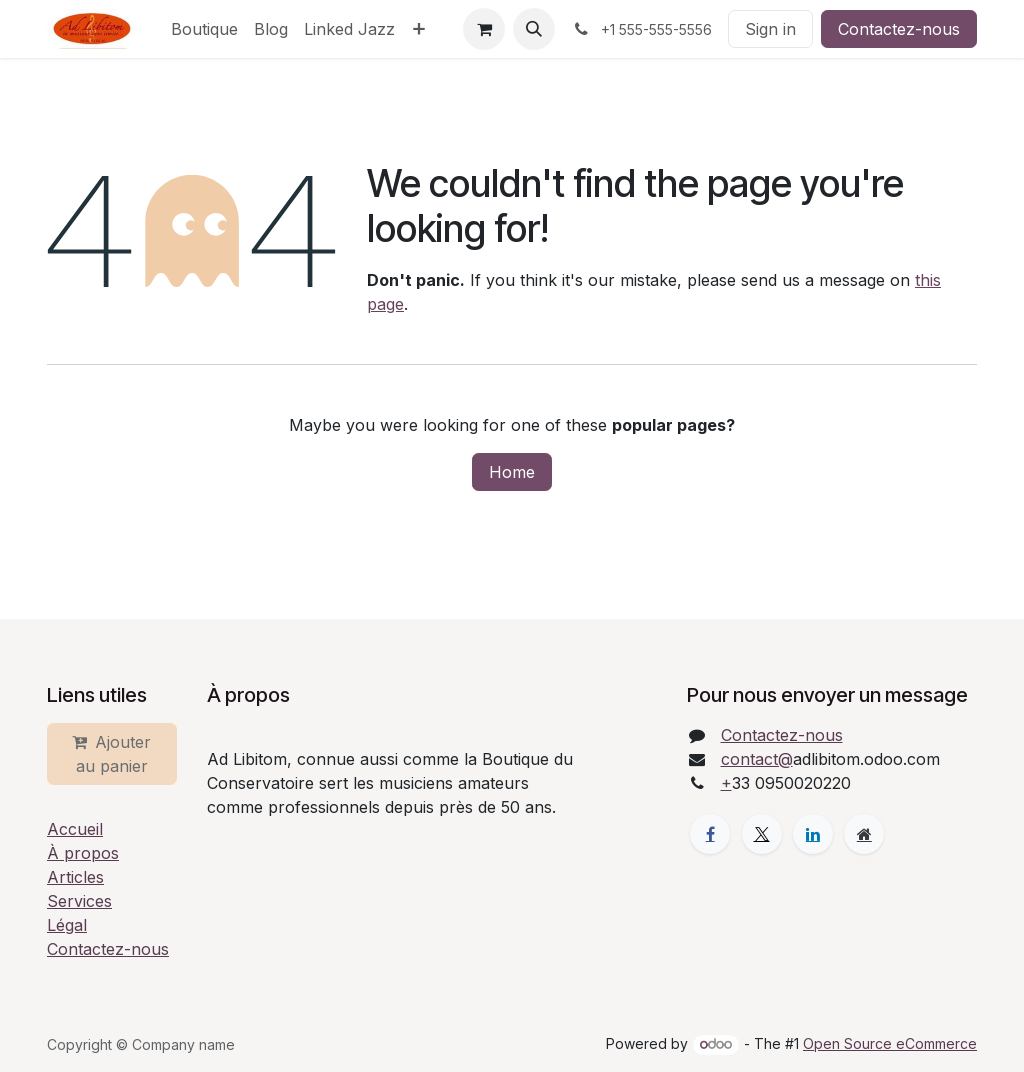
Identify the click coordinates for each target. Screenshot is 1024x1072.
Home (512, 472)
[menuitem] (204, 29)
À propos (83, 853)
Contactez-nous (899, 29)
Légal (67, 925)
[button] (534, 29)
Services (79, 901)
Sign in (770, 29)
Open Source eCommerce (890, 1043)
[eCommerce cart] (484, 29)
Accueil (75, 829)
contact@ (757, 759)
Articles (75, 877)
